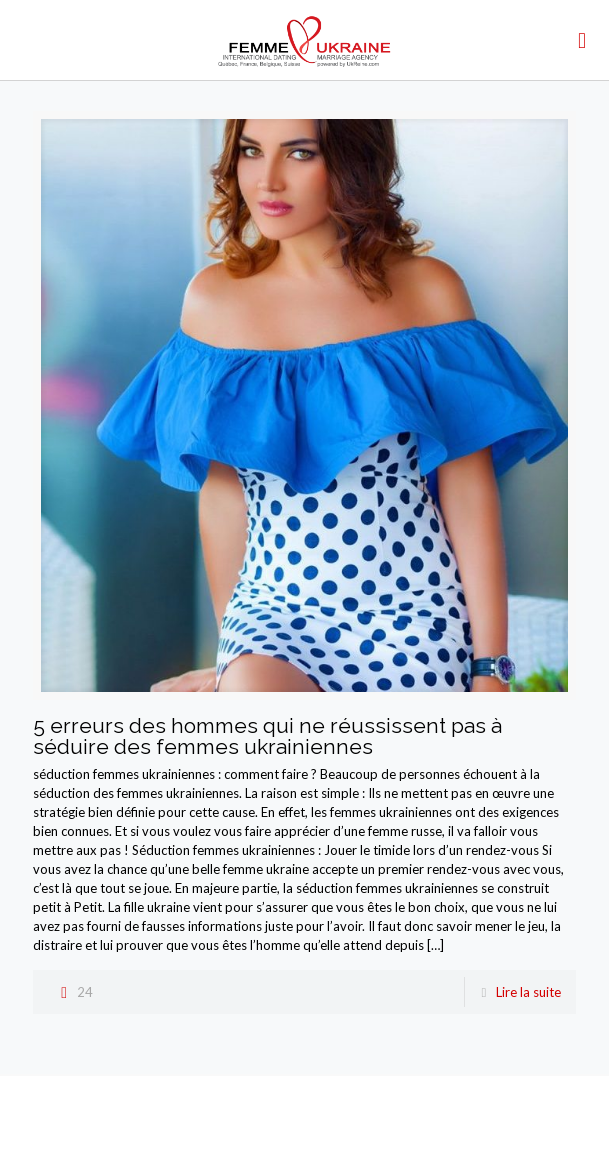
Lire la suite (528, 992)
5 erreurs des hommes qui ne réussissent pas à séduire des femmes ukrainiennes (267, 736)
